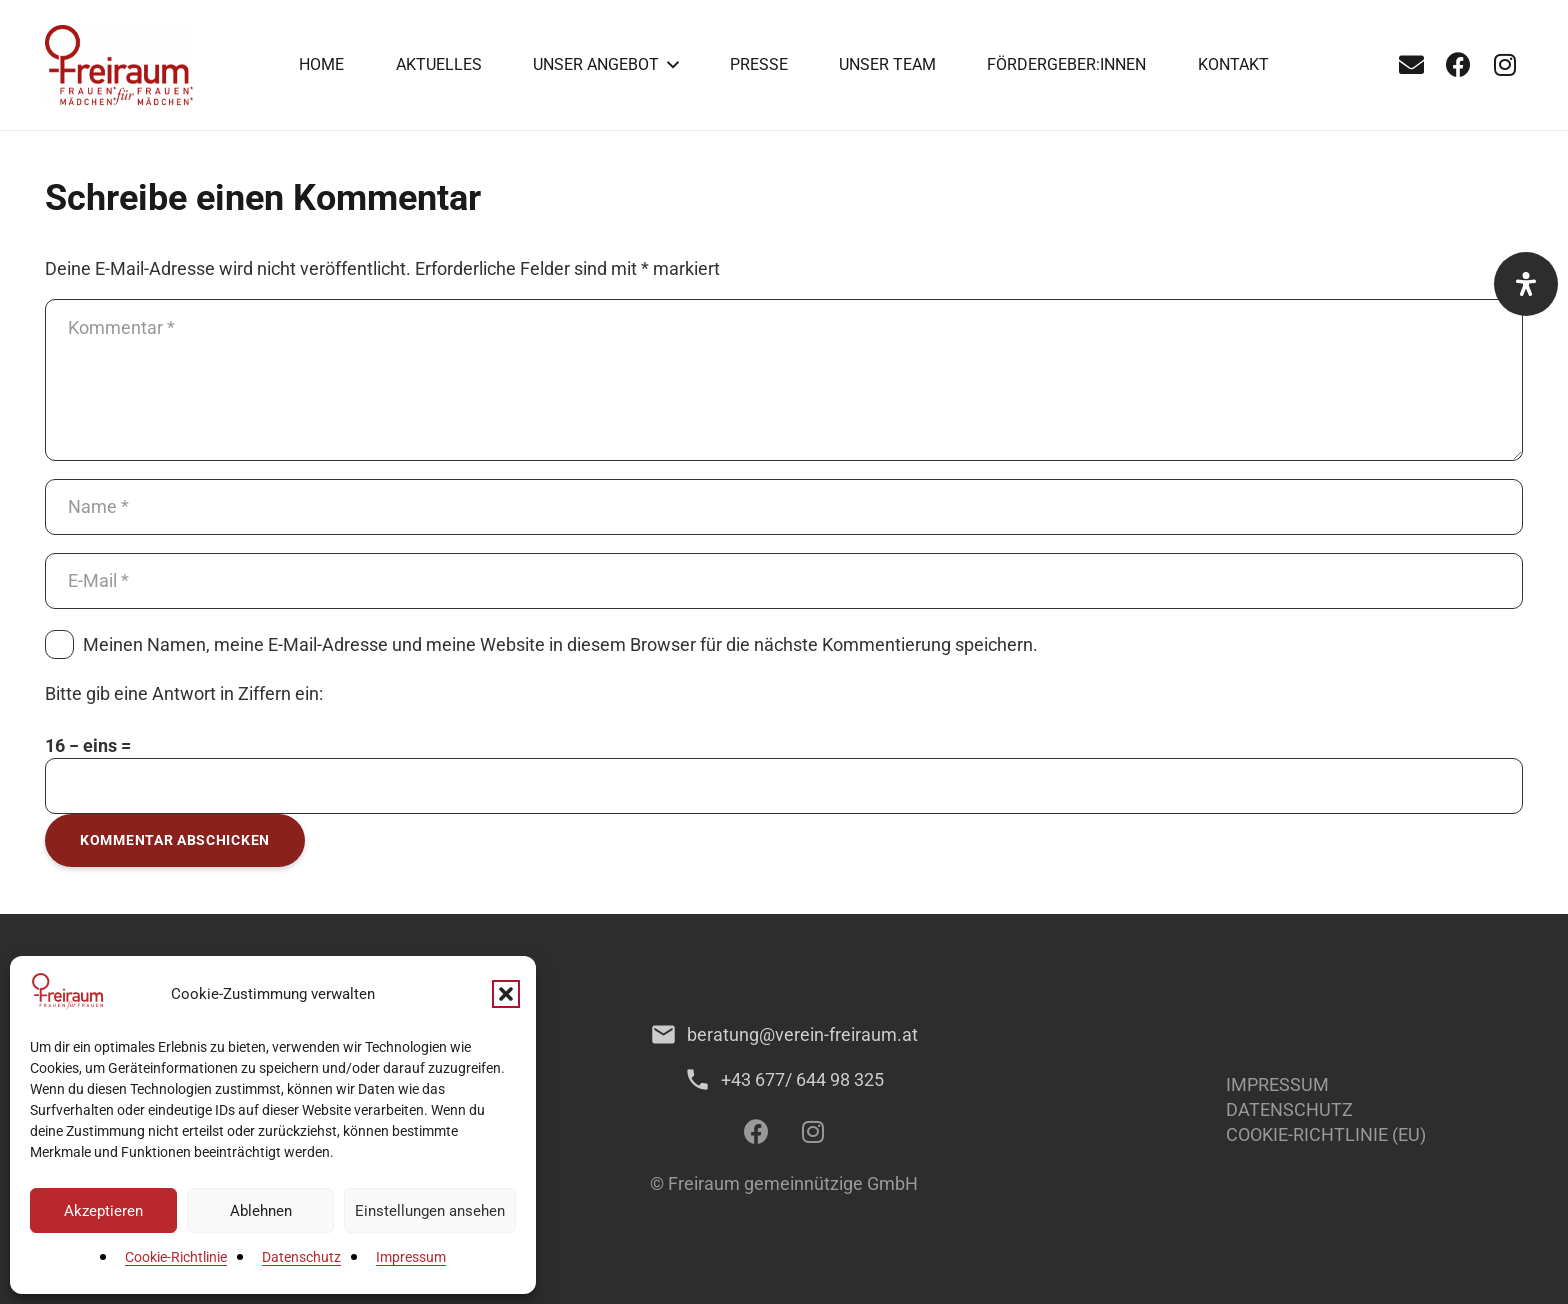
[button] (506, 994)
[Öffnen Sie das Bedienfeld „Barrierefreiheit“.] (1526, 284)
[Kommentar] (784, 380)
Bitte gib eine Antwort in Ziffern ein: (184, 693)
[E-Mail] (1411, 65)
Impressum (411, 1257)
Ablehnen (261, 1211)
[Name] (784, 507)
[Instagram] (1505, 65)
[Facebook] (1458, 65)
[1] (119, 65)
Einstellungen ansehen (430, 1211)
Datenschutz (301, 1257)
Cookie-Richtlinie (176, 1257)
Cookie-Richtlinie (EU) (1326, 1134)
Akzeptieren (103, 1211)
